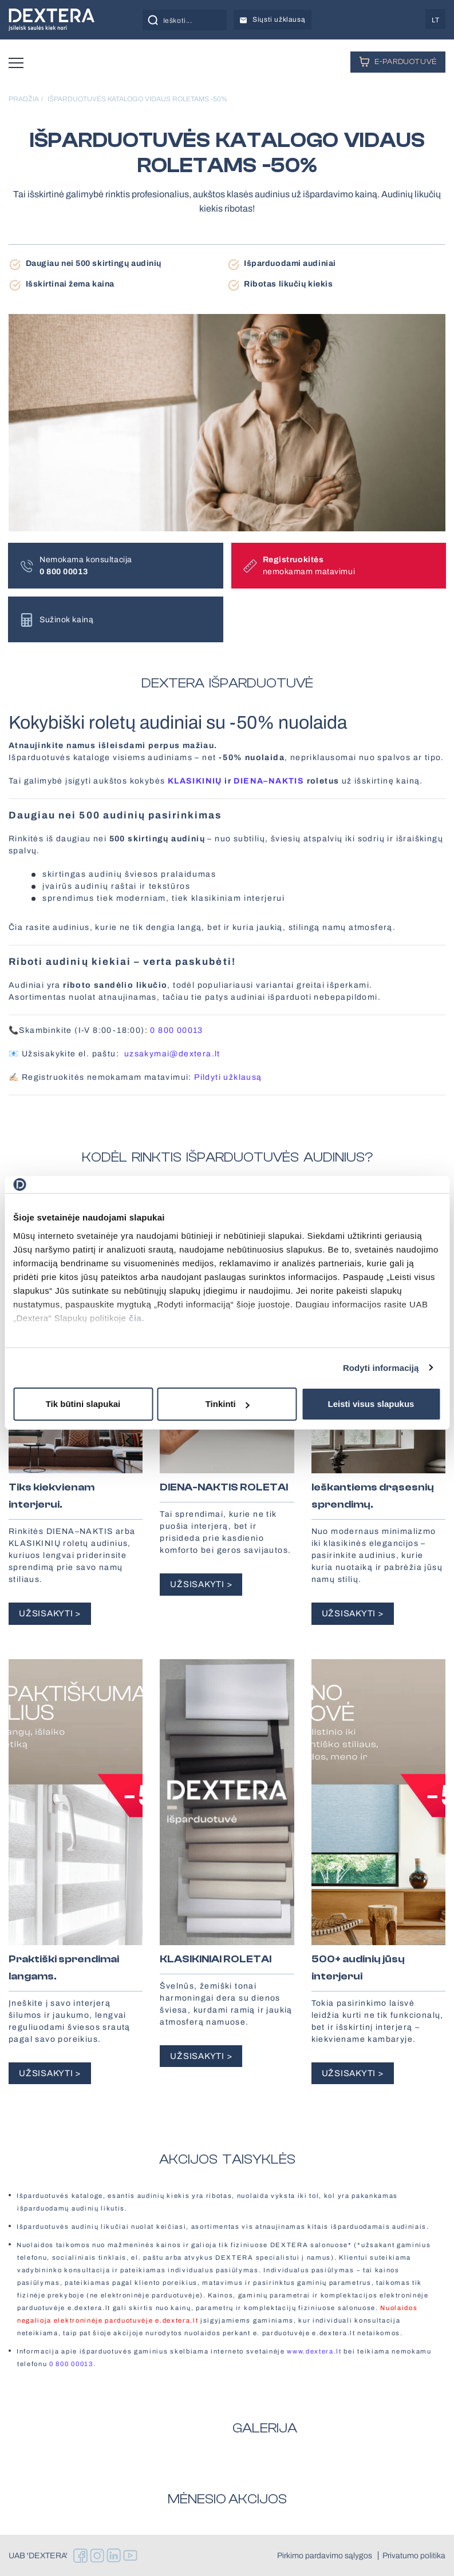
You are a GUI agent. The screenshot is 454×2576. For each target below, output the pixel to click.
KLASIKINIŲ (195, 781)
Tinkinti (228, 1404)
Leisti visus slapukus (371, 1404)
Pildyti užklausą (228, 1077)
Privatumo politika (413, 2555)
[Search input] (197, 20)
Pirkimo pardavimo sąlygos (324, 2555)
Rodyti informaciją (381, 1368)
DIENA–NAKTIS (269, 781)
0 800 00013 (176, 1030)
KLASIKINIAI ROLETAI (215, 1959)
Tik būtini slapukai (83, 1404)
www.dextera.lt (314, 2351)
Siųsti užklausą (273, 19)
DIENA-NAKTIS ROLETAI (224, 1487)
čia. (136, 1318)
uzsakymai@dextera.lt (172, 1054)
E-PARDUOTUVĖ (398, 61)
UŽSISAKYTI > (50, 1613)
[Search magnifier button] (153, 20)
